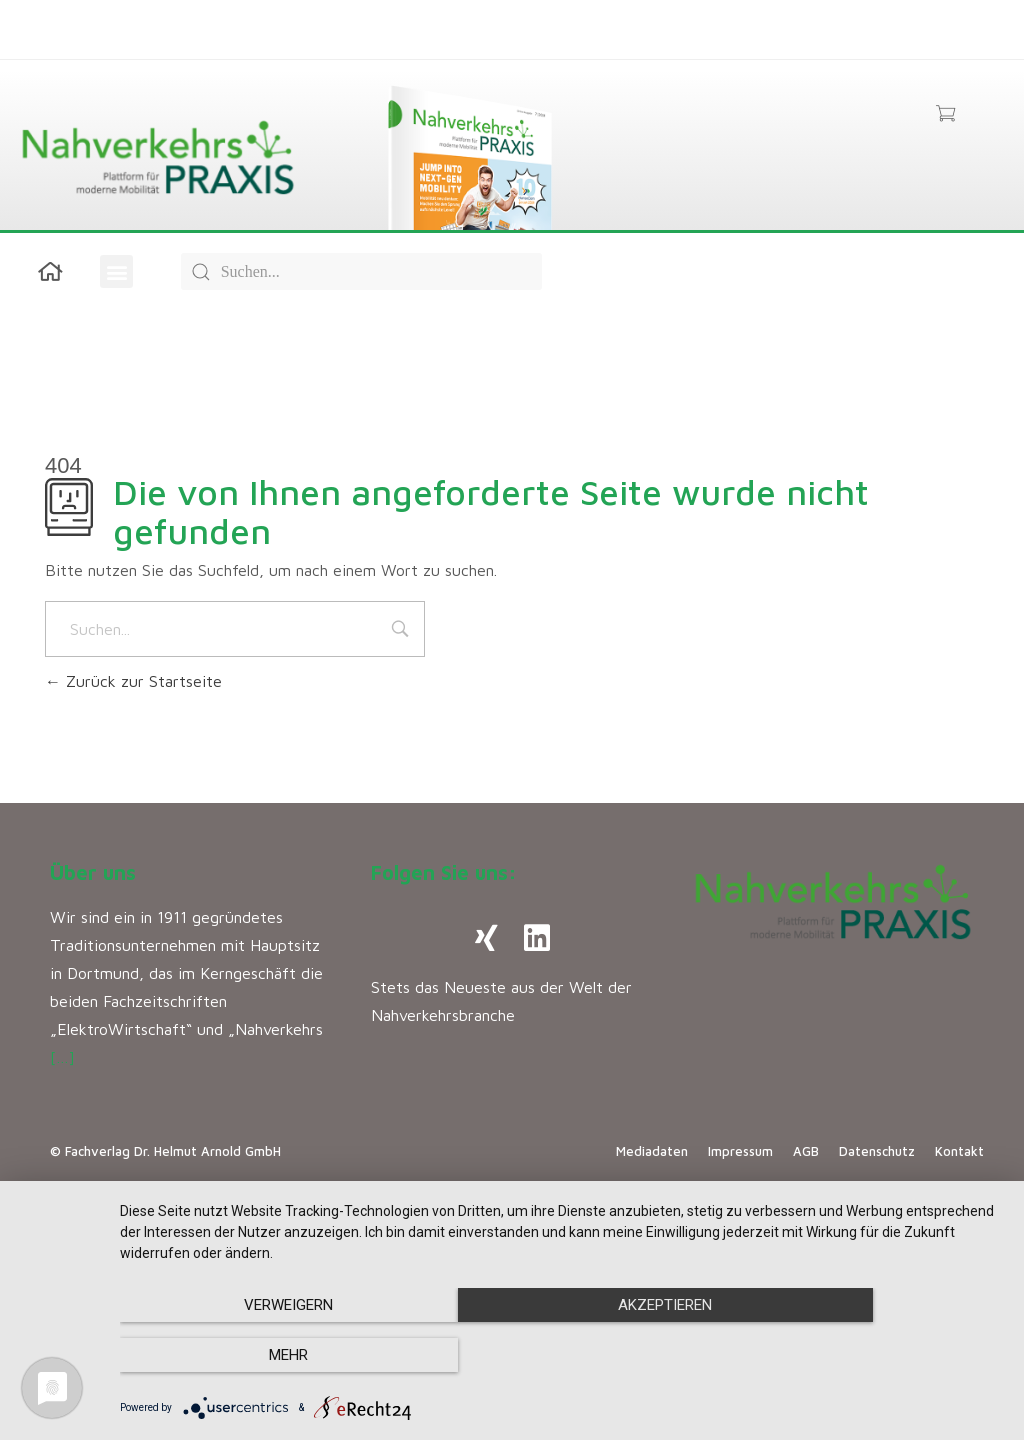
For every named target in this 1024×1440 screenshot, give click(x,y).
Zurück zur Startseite (133, 681)
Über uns (93, 872)
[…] (62, 1057)
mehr (871, 1356)
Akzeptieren (562, 1356)
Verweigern (252, 1356)
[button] (116, 271)
